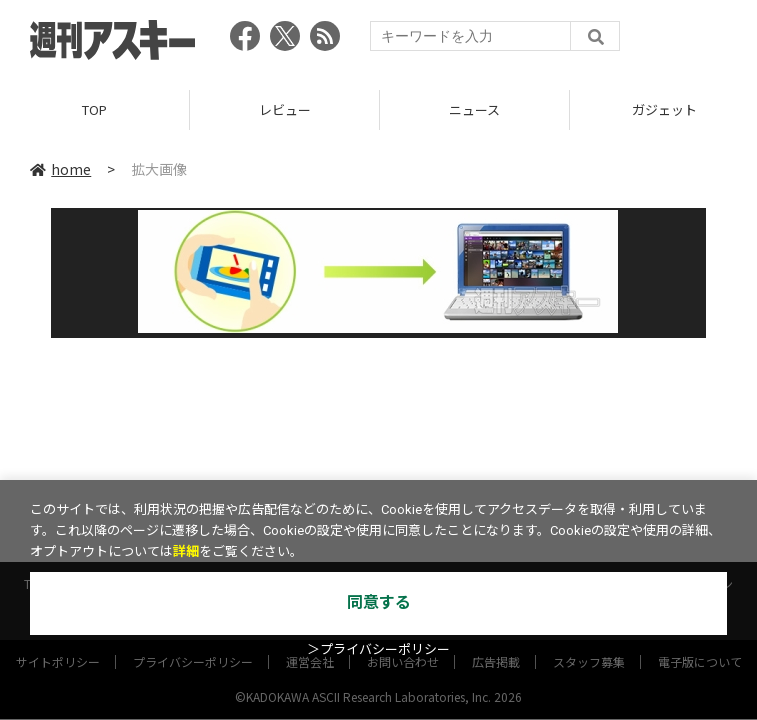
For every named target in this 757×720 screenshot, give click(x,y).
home (60, 169)
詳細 (186, 551)
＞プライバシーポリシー (378, 649)
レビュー (285, 109)
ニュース (474, 109)
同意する (379, 602)
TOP (94, 109)
